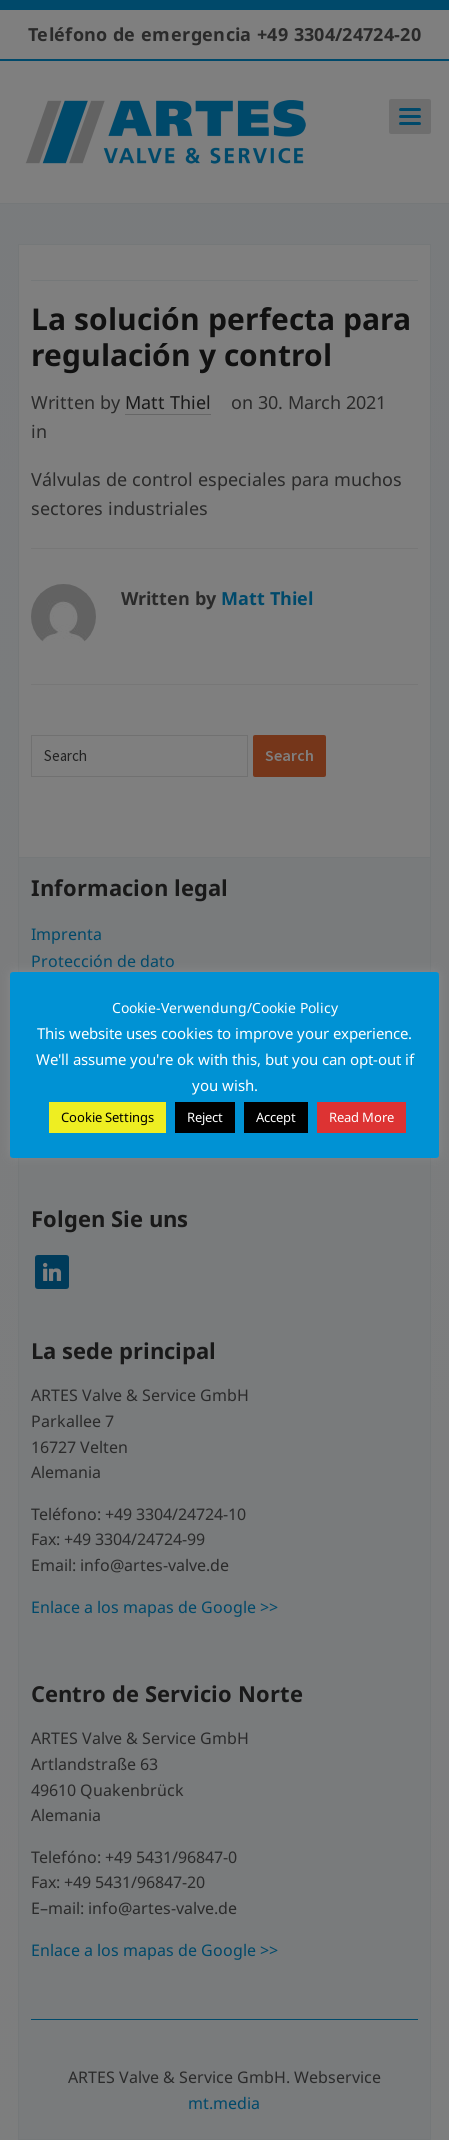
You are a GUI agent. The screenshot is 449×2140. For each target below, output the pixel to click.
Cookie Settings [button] (107, 1117)
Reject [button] (205, 1117)
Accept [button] (276, 1117)
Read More (361, 1117)
